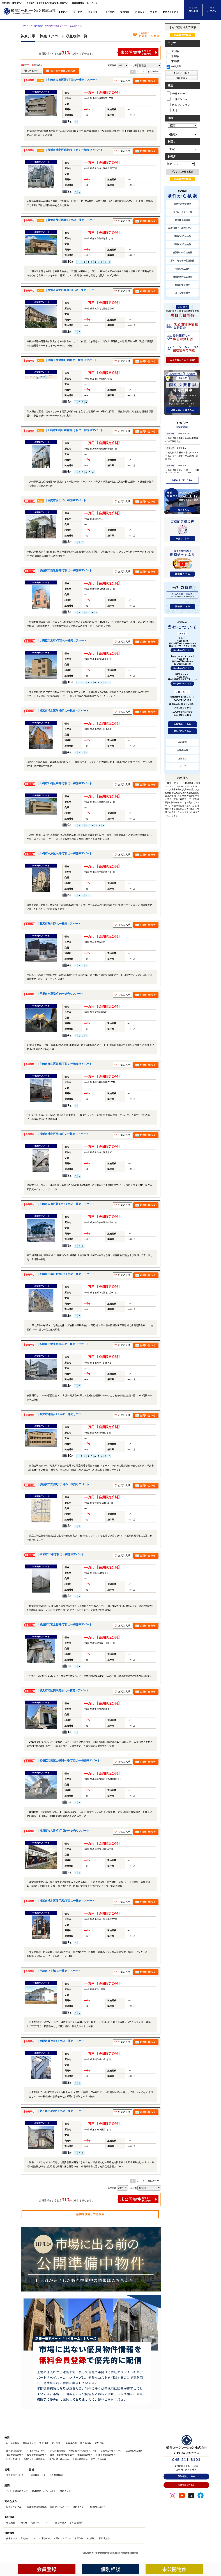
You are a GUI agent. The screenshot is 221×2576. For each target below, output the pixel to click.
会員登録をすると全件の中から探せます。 (99, 52)
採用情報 (125, 12)
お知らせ (139, 12)
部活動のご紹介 (97, 2507)
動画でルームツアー (60, 2507)
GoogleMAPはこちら (182, 650)
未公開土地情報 (182, 220)
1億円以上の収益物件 (34, 2459)
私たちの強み (12, 2443)
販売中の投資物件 (182, 204)
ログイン (212, 9)
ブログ (153, 12)
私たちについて (28, 2538)
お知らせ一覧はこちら (182, 480)
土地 (172, 110)
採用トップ (11, 2538)
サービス (77, 12)
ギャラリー (94, 12)
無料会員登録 (29, 2443)
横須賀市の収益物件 (182, 252)
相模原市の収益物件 (182, 277)
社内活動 (91, 2538)
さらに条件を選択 (182, 171)
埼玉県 (173, 51)
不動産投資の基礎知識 (36, 2507)
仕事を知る (44, 2538)
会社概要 (182, 742)
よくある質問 (76, 2522)
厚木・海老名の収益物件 (182, 260)
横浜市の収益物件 (182, 236)
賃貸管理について (15, 2475)
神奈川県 (174, 66)
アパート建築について (17, 2491)
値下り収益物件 (182, 293)
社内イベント (79, 2507)
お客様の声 (182, 750)
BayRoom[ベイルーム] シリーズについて (51, 2491)
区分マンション (178, 104)
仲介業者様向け (57, 2475)
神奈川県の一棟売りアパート (182, 228)
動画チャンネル (171, 12)
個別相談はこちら (186, 2476)
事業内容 (63, 12)
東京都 (173, 61)
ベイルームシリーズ (182, 212)
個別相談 (193, 9)
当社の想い (60, 2522)
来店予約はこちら (182, 731)
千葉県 (173, 56)
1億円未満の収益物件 (58, 2459)
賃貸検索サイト (38, 2475)
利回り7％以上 (13, 2459)
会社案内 (110, 12)
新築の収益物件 (182, 285)
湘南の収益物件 (182, 268)
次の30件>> (153, 71)
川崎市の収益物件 (182, 244)
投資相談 (43, 2443)
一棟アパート (177, 93)
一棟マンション (178, 99)
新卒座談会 (104, 2538)
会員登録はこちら (182, 724)
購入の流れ (85, 2443)
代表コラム (36, 2522)
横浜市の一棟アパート (111, 2450)
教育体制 (79, 2538)
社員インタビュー (62, 2538)
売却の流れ (100, 2443)
